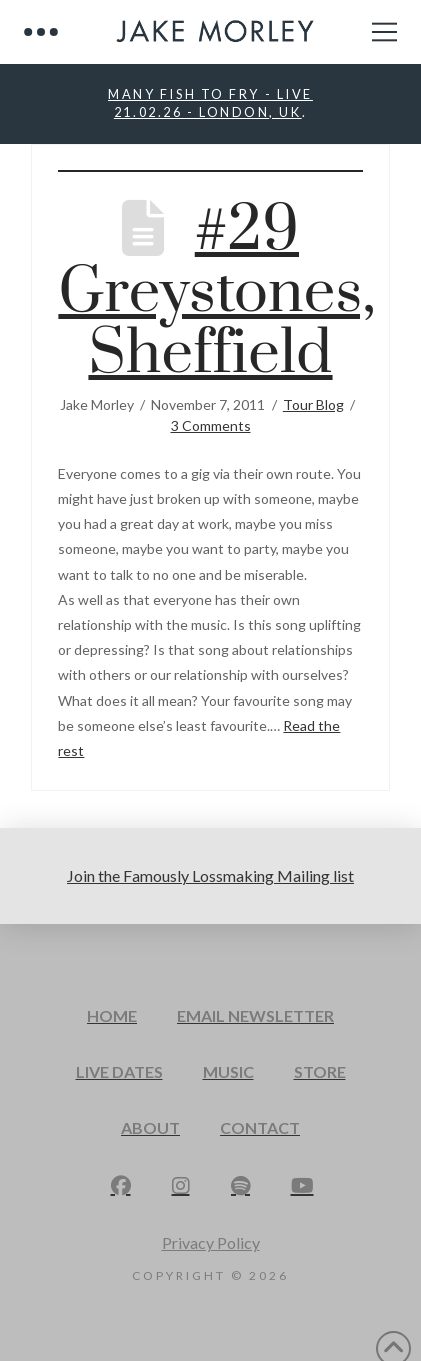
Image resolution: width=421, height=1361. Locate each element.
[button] (41, 32)
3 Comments (211, 425)
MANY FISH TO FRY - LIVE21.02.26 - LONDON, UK (210, 103)
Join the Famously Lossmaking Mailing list (210, 875)
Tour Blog (313, 404)
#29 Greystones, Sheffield (216, 292)
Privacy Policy (211, 1242)
